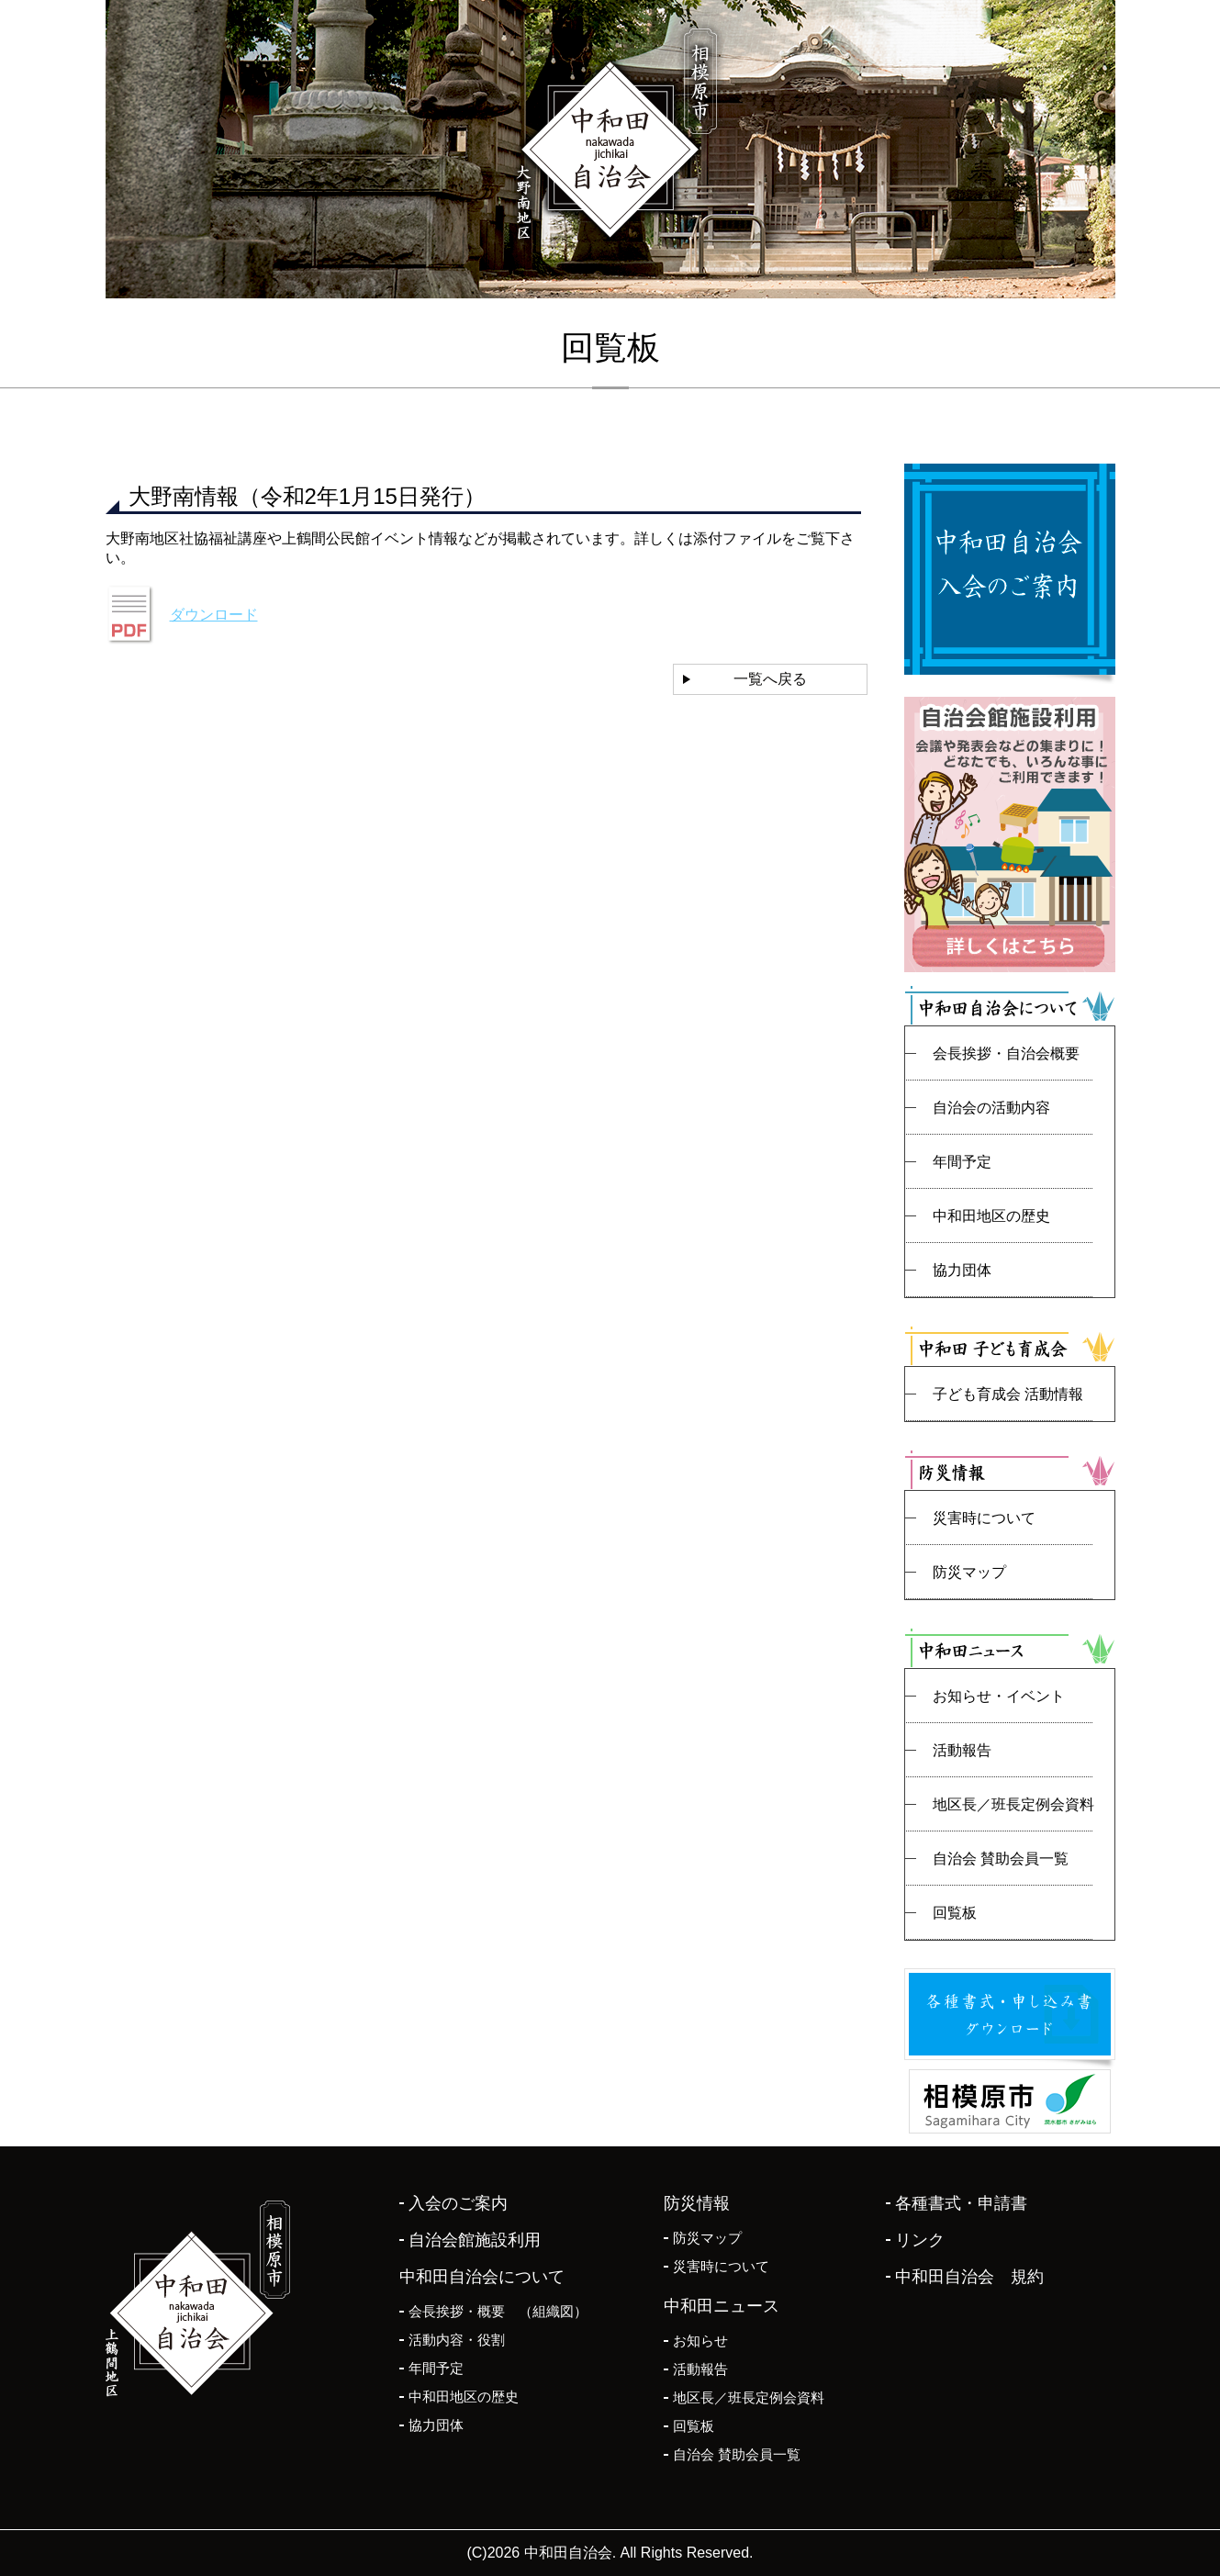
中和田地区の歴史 (991, 1216)
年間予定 (962, 1162)
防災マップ (969, 1572)
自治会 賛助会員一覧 (1001, 1858)
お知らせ (700, 2340)
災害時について (984, 1518)
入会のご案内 (458, 2203)
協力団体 (962, 1270)
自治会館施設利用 (475, 2240)
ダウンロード (214, 614)
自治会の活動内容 (991, 1107)
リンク (920, 2240)
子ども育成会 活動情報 (1008, 1394)
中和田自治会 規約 (969, 2277)
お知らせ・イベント (999, 1696)
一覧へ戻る (770, 679)
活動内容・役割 (457, 2339)
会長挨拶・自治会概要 (1006, 1053)
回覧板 (955, 1913)
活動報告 (962, 1750)
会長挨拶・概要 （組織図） (498, 2311)
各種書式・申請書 (961, 2203)
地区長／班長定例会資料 (1013, 1804)
